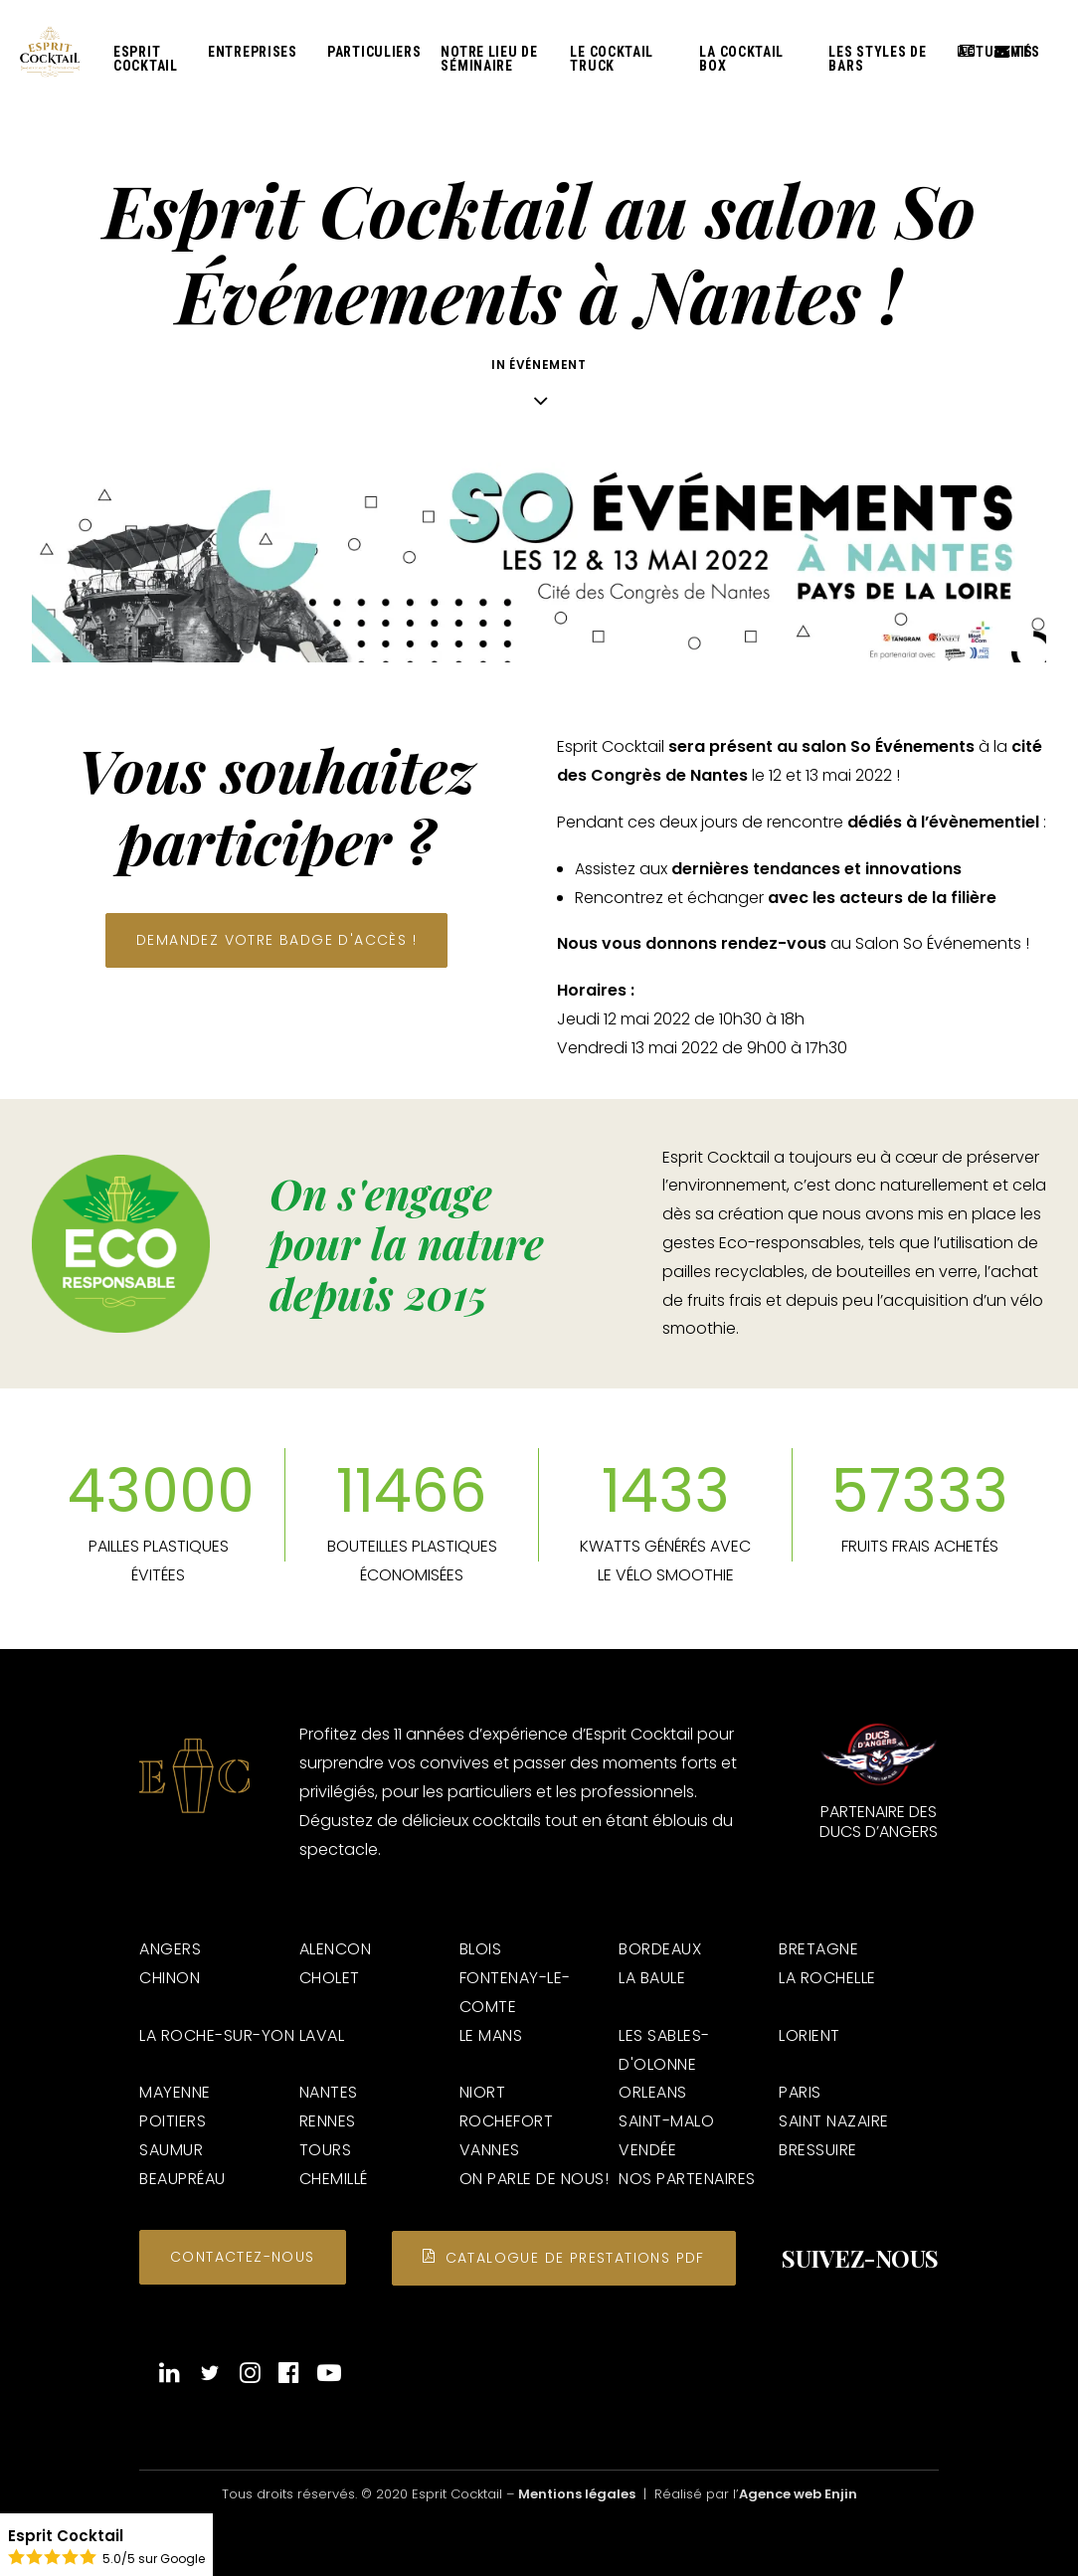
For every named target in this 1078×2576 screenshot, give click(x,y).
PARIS (800, 2092)
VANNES (489, 2149)
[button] (169, 2377)
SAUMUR (171, 2149)
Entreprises (252, 57)
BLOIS (480, 1948)
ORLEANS (653, 2092)
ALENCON (335, 1948)
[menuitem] (150, 63)
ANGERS (170, 1948)
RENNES (327, 2121)
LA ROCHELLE (827, 1977)
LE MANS (491, 2035)
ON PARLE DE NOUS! (534, 2178)
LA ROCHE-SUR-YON (216, 2035)
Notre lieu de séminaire (489, 64)
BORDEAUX (660, 1948)
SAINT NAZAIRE (834, 2121)
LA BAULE (652, 1977)
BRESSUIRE (818, 2149)
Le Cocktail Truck (611, 64)
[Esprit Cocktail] (53, 56)
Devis (1006, 56)
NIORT (482, 2092)
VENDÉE (647, 2149)
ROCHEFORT (506, 2121)
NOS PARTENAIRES (687, 2178)
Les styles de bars (877, 64)
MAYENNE (175, 2092)
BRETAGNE (818, 1948)
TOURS (325, 2149)
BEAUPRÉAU (182, 2178)
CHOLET (329, 1977)
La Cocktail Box (741, 64)
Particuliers (374, 57)
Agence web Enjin (798, 2493)
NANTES (328, 2092)
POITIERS (172, 2121)
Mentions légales (576, 2493)
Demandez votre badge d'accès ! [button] (276, 940)
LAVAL (322, 2035)
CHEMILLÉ (333, 2178)
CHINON (169, 1977)
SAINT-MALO (666, 2121)
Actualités (970, 56)
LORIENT (809, 2035)
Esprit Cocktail (145, 64)
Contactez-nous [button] (242, 2257)
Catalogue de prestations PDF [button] (564, 2258)
